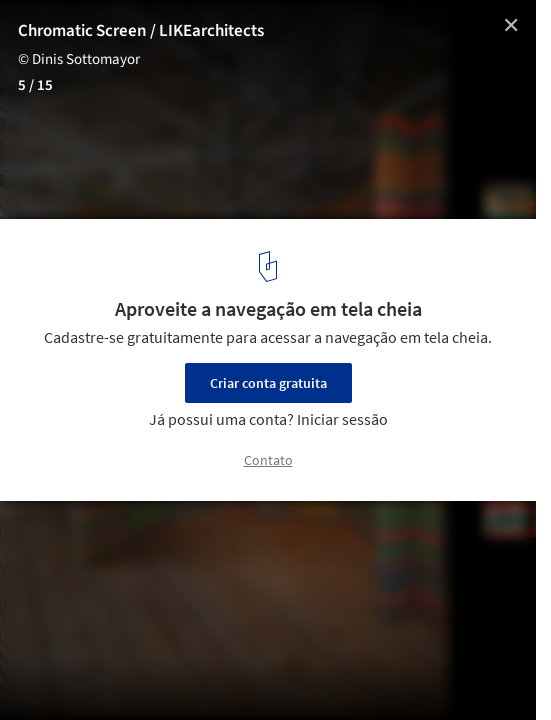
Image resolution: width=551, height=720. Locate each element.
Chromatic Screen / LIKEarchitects (141, 31)
